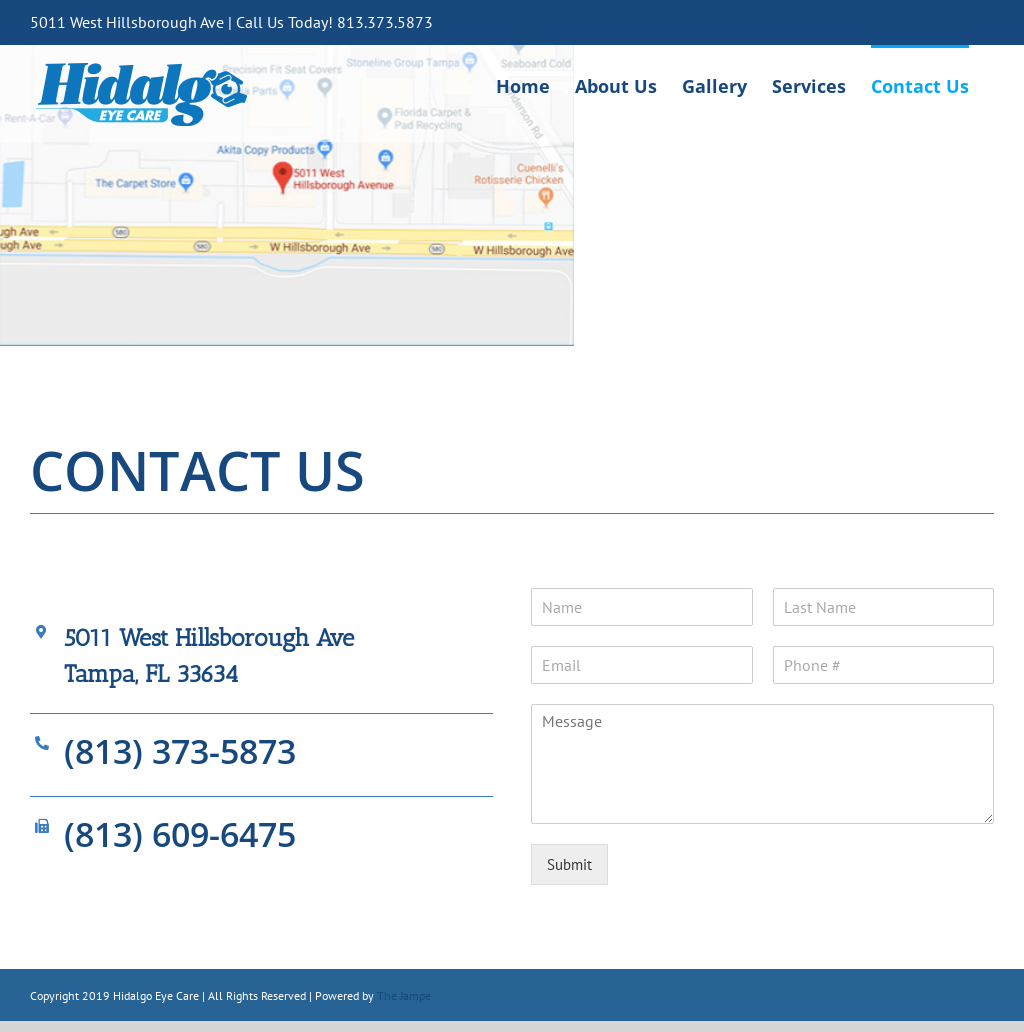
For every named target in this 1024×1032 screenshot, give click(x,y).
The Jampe (404, 995)
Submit (569, 864)
